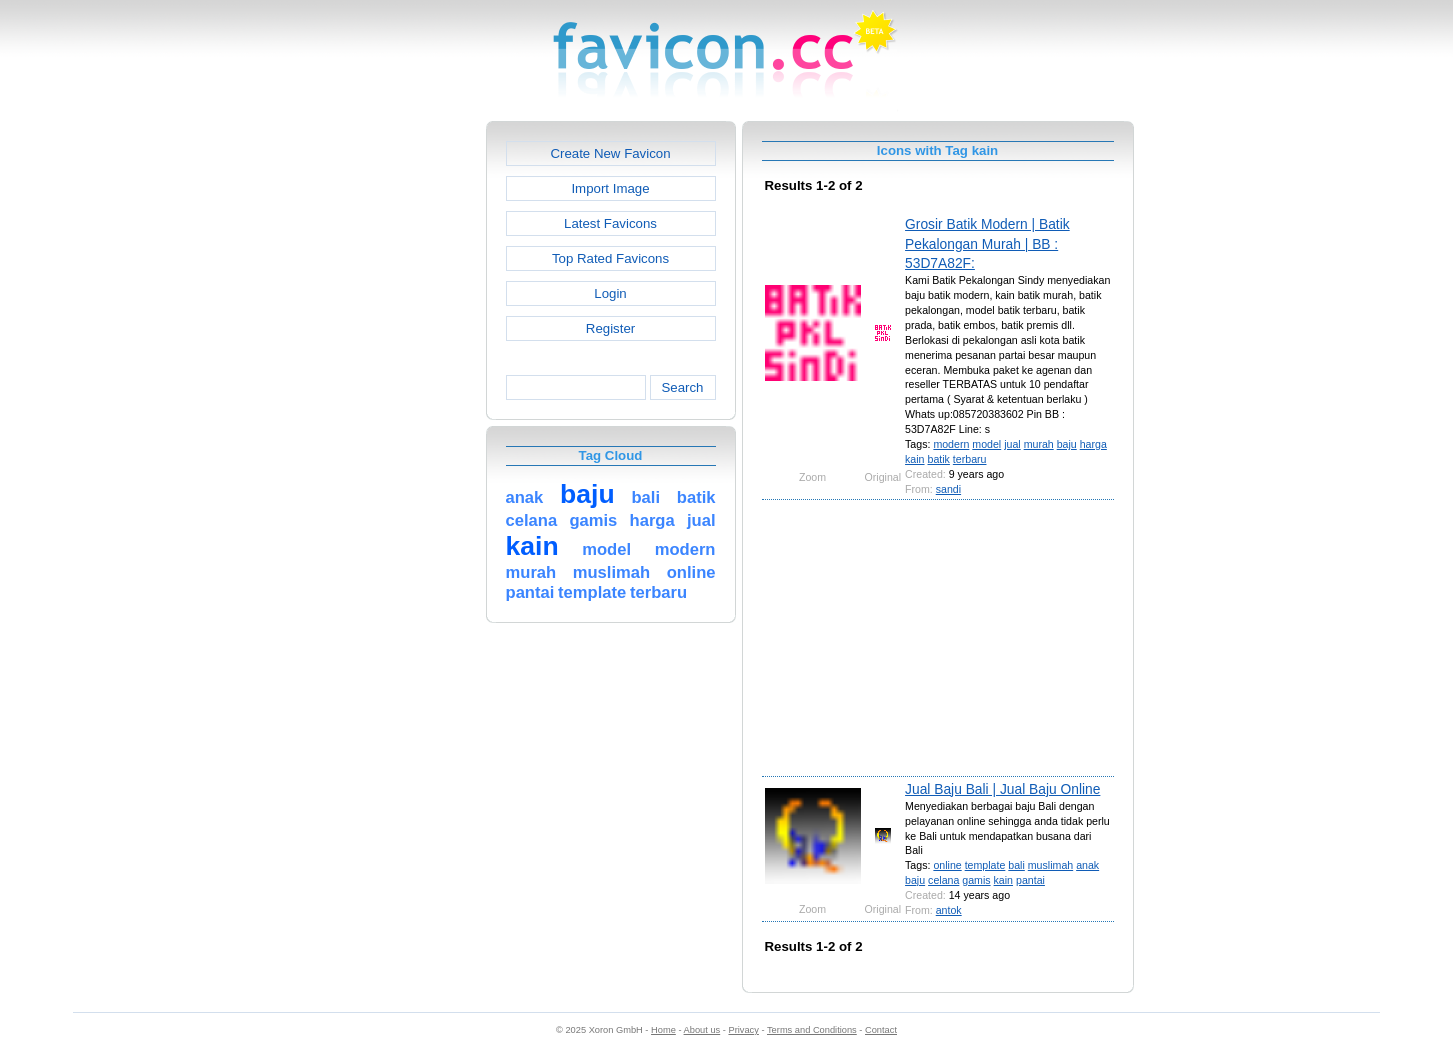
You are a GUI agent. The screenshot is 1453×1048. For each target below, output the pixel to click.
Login (610, 293)
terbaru (970, 459)
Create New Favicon (610, 153)
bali (1016, 865)
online (947, 865)
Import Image (610, 188)
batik (938, 459)
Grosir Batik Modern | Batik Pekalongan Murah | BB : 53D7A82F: (987, 243)
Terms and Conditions (812, 1030)
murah (1039, 444)
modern (951, 444)
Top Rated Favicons (610, 258)
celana (943, 880)
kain (914, 459)
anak (1087, 865)
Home (663, 1030)
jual (1012, 444)
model (986, 444)
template (985, 865)
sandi (948, 489)
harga (1093, 444)
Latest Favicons (610, 223)
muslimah (1050, 865)
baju (1067, 444)
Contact (881, 1030)
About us (702, 1030)
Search (682, 387)
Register (610, 328)
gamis (976, 880)
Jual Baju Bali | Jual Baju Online (1002, 789)
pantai (1030, 880)
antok (949, 910)
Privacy (743, 1030)
